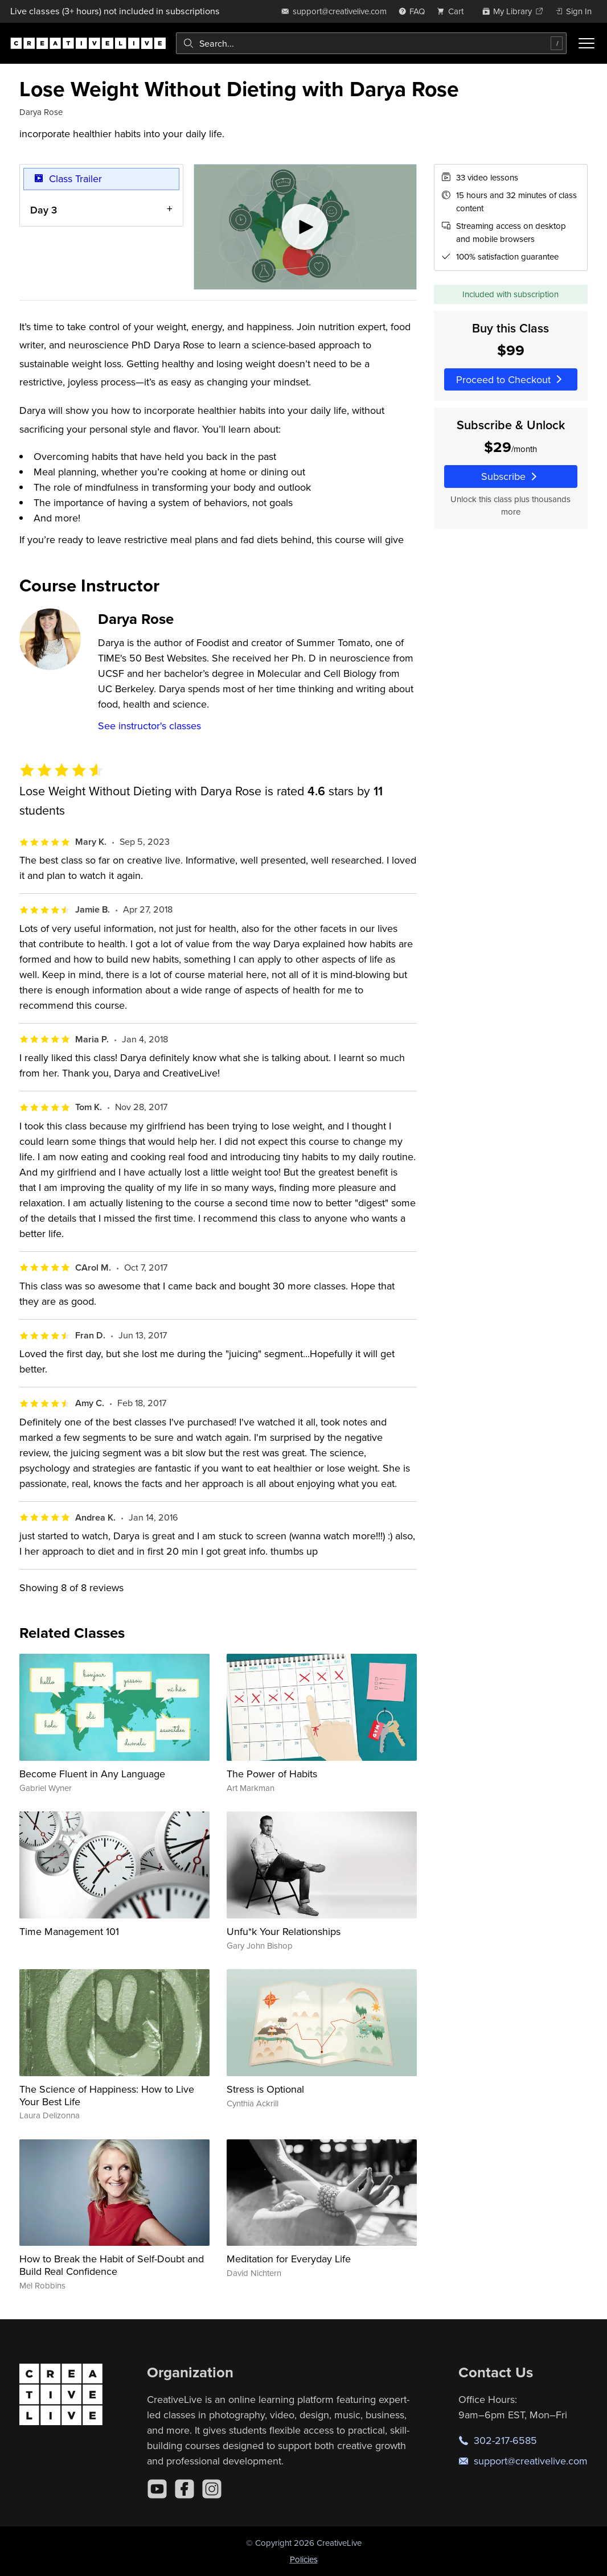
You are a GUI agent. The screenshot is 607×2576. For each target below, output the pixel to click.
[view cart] (453, 11)
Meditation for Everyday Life (289, 2259)
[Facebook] (184, 2489)
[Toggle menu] (586, 43)
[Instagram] (212, 2489)
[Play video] (305, 227)
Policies (304, 2559)
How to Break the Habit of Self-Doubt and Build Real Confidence (111, 2265)
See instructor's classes (149, 725)
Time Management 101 (69, 1931)
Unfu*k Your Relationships (284, 1931)
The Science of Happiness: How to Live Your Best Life (106, 2095)
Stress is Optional (265, 2089)
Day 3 (43, 209)
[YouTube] (157, 2489)
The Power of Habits (272, 1773)
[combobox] (371, 43)
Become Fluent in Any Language (92, 1773)
